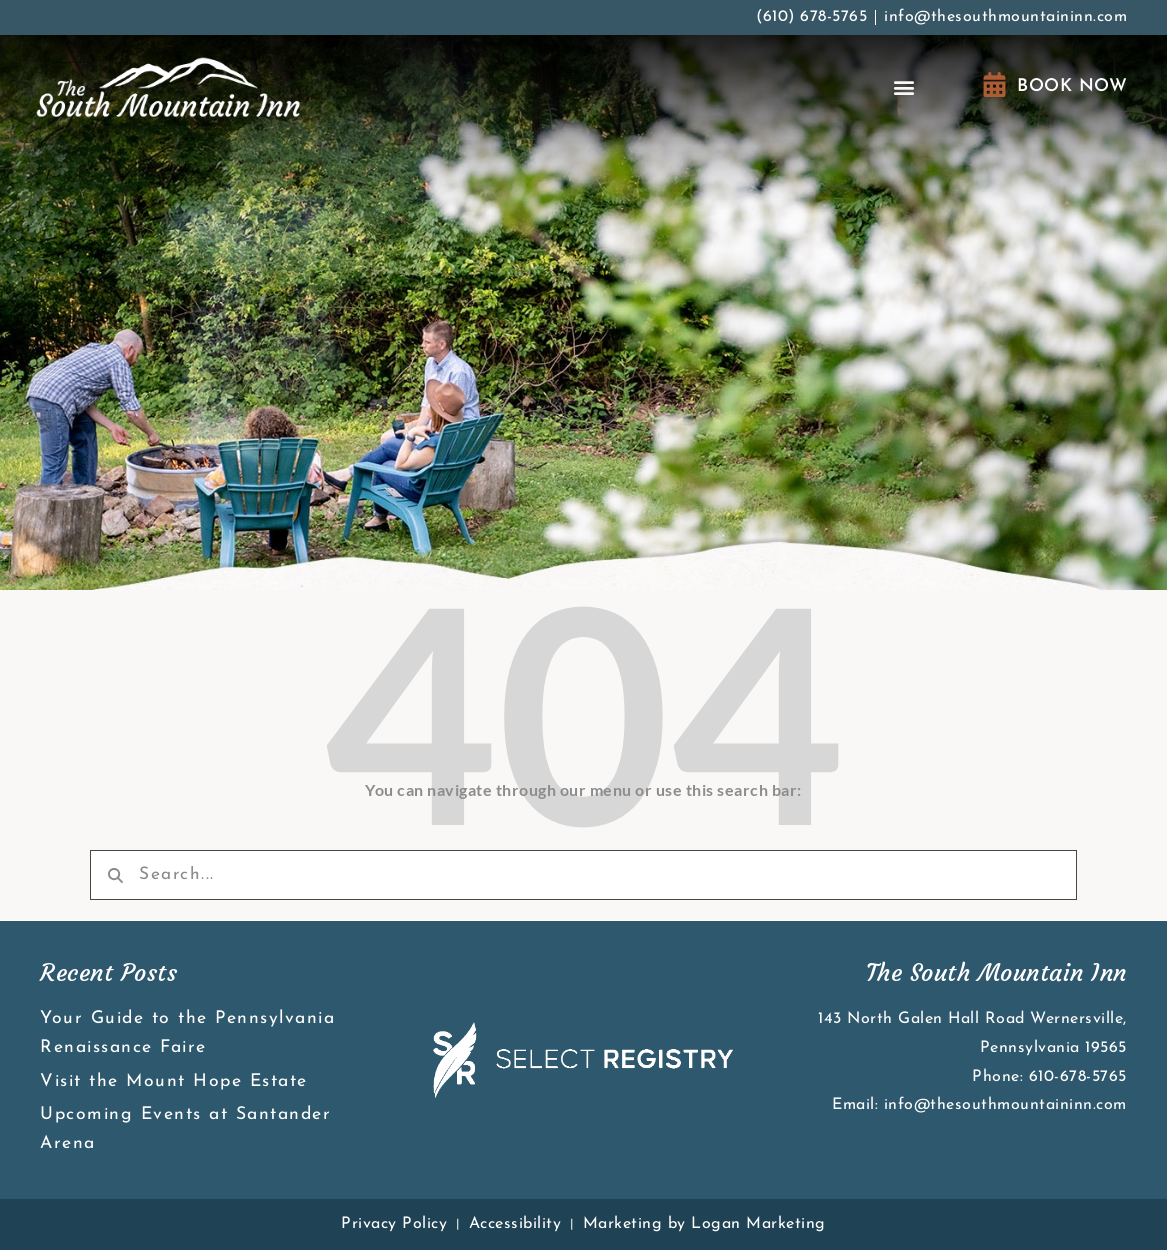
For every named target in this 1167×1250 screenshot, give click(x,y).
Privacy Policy (394, 1224)
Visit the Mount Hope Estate (174, 1081)
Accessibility (515, 1224)
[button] (905, 87)
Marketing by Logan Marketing (704, 1224)
